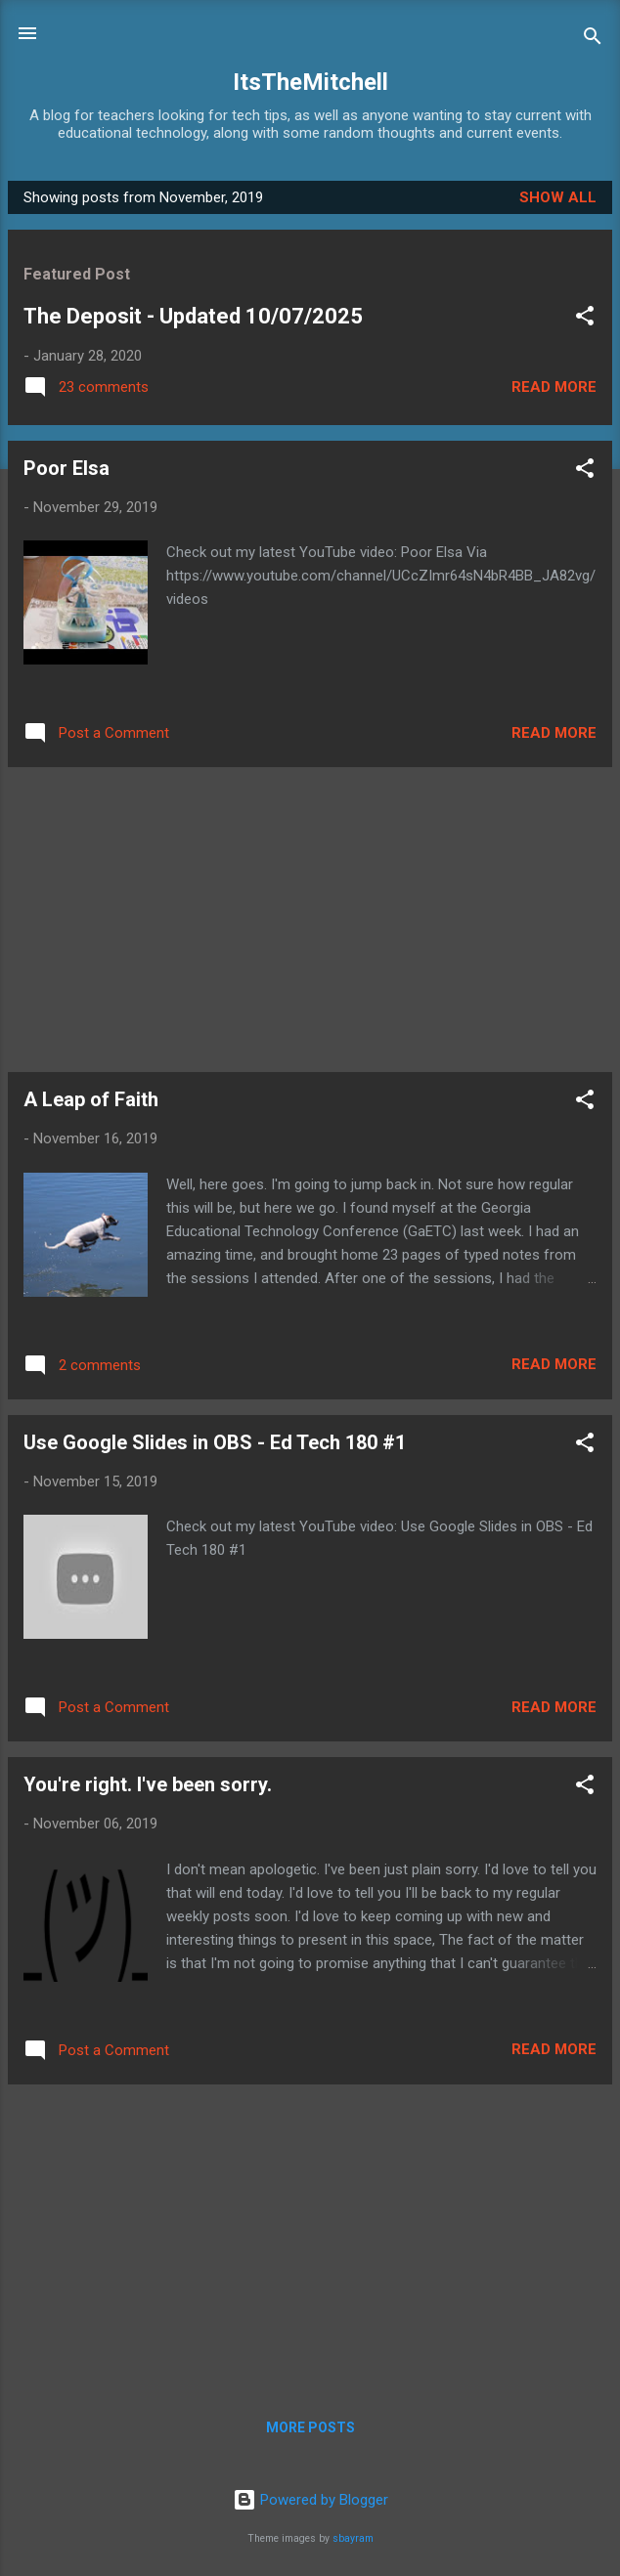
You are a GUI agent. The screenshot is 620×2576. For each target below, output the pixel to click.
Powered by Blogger (310, 2500)
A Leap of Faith (90, 1099)
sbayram (353, 2538)
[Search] (592, 39)
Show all (558, 197)
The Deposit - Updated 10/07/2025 (193, 316)
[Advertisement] (310, 919)
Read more (554, 387)
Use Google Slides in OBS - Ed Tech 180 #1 (214, 1442)
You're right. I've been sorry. (147, 1784)
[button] (585, 319)
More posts (310, 2427)
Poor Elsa (66, 468)
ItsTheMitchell (310, 82)
